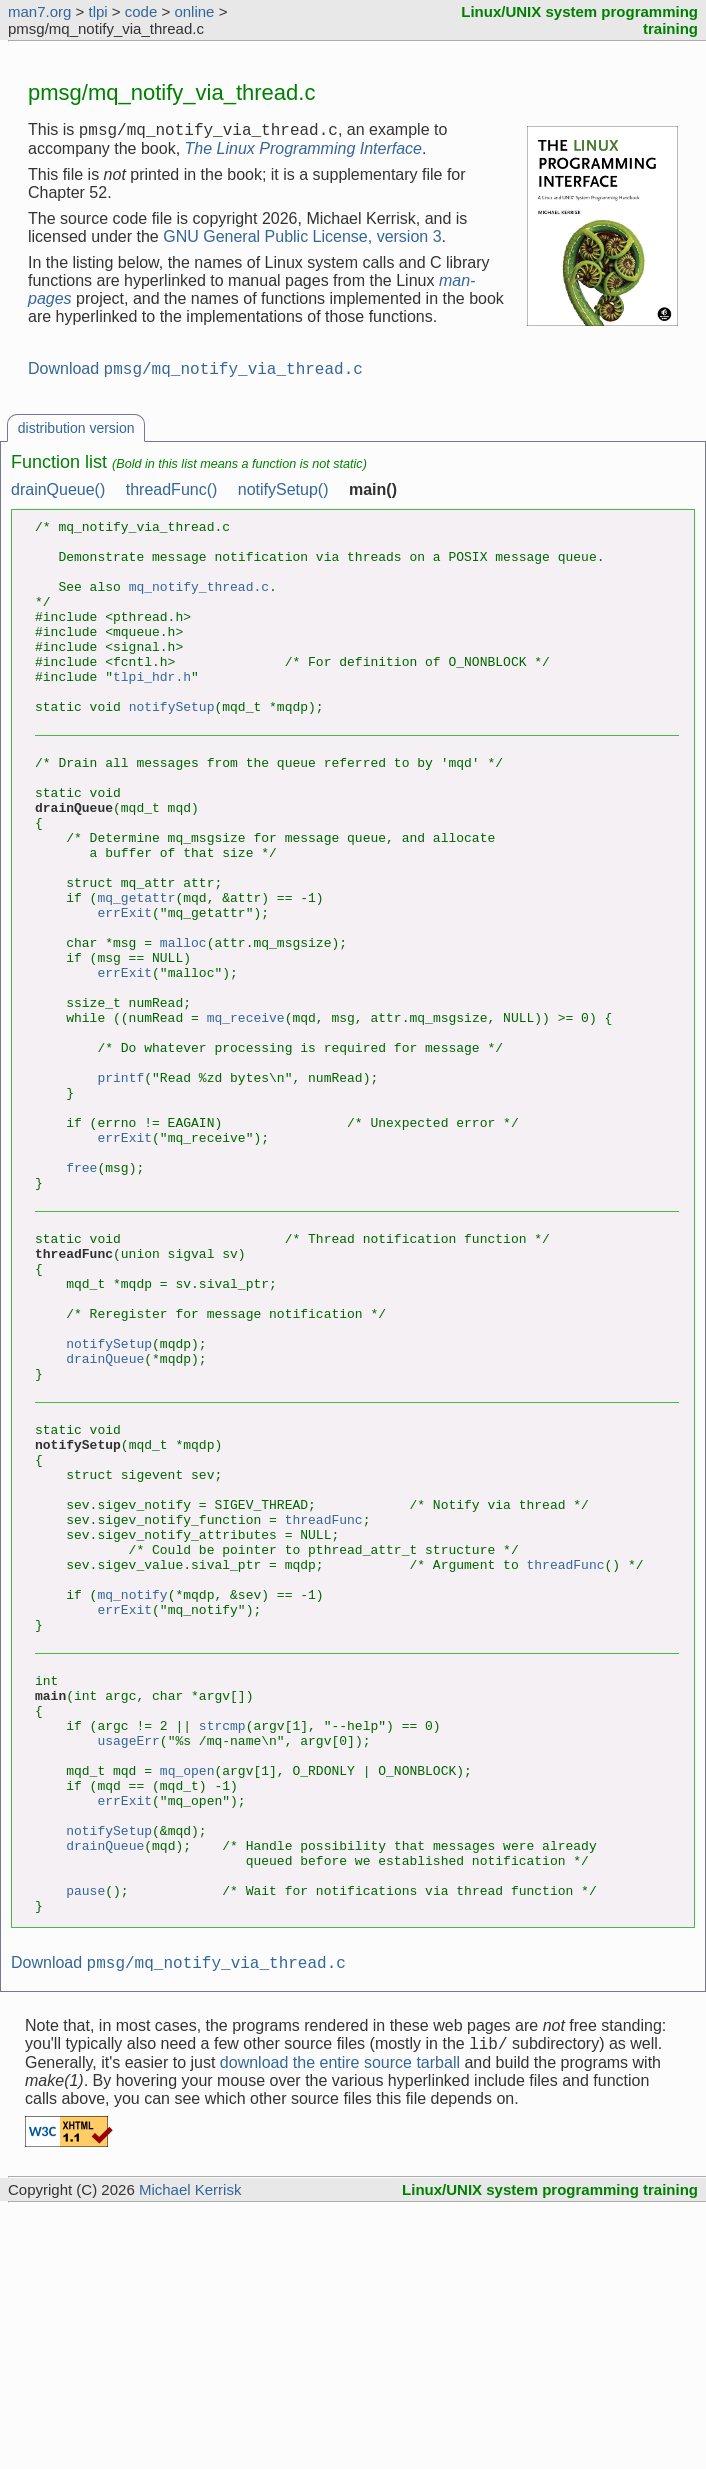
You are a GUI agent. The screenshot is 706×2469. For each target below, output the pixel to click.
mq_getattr (136, 972)
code (141, 11)
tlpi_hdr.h (152, 715)
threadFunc (324, 1702)
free (81, 1296)
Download (195, 374)
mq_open (187, 1995)
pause (85, 2139)
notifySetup (172, 751)
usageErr (128, 1959)
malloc (183, 1026)
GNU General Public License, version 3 (302, 239)
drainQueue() (58, 495)
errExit (124, 990)
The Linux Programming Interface (303, 151)
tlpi (97, 11)
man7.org (39, 11)
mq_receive (246, 1116)
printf (120, 1188)
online (194, 11)
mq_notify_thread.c (199, 607)
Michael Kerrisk (190, 2447)
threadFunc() (172, 495)
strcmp (222, 1941)
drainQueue (105, 1517)
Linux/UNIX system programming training (550, 2447)
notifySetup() (283, 495)
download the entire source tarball (340, 2320)
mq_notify (132, 1792)
